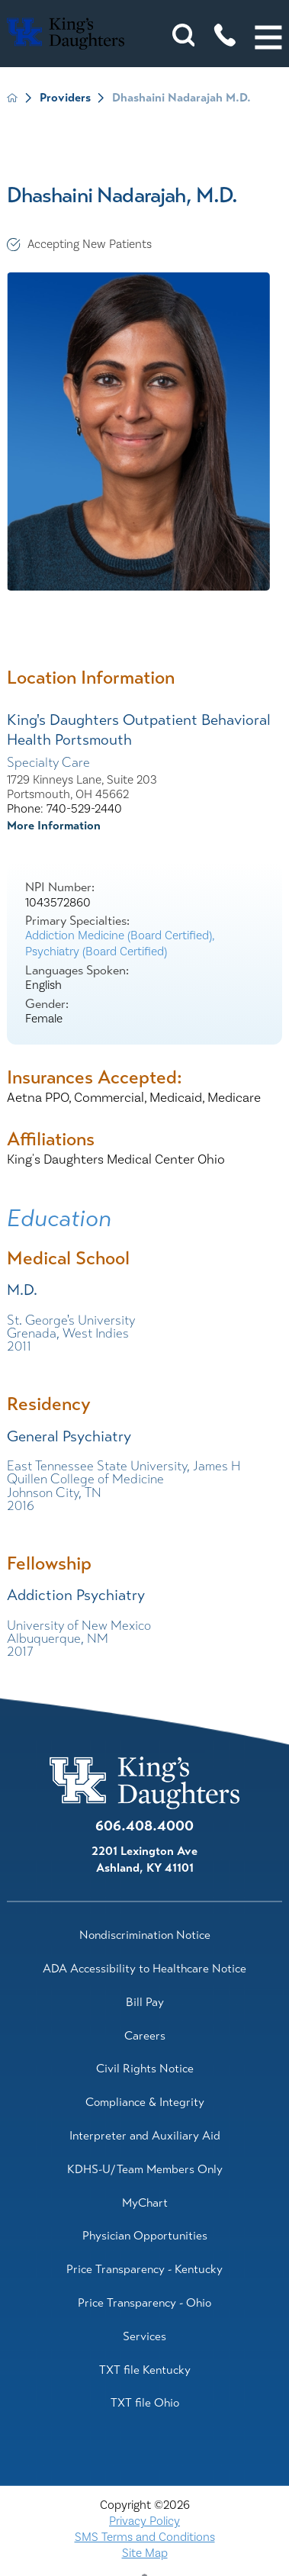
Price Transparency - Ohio (144, 2302)
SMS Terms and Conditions (145, 2537)
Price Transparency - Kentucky (144, 2269)
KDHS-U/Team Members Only (145, 2169)
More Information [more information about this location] (54, 825)
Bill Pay (145, 2002)
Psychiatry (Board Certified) (96, 951)
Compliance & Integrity (144, 2102)
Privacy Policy (144, 2521)
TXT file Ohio (145, 2402)
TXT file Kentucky (145, 2370)
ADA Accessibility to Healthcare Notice (144, 1968)
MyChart (145, 2203)
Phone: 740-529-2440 (64, 809)
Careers (144, 2035)
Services (144, 2336)
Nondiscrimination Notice (144, 1935)
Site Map (145, 2553)
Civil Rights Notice (145, 2068)
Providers (65, 98)
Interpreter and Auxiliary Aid (144, 2135)
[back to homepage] (12, 97)
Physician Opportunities (144, 2235)
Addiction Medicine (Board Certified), (119, 935)
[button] (268, 37)
